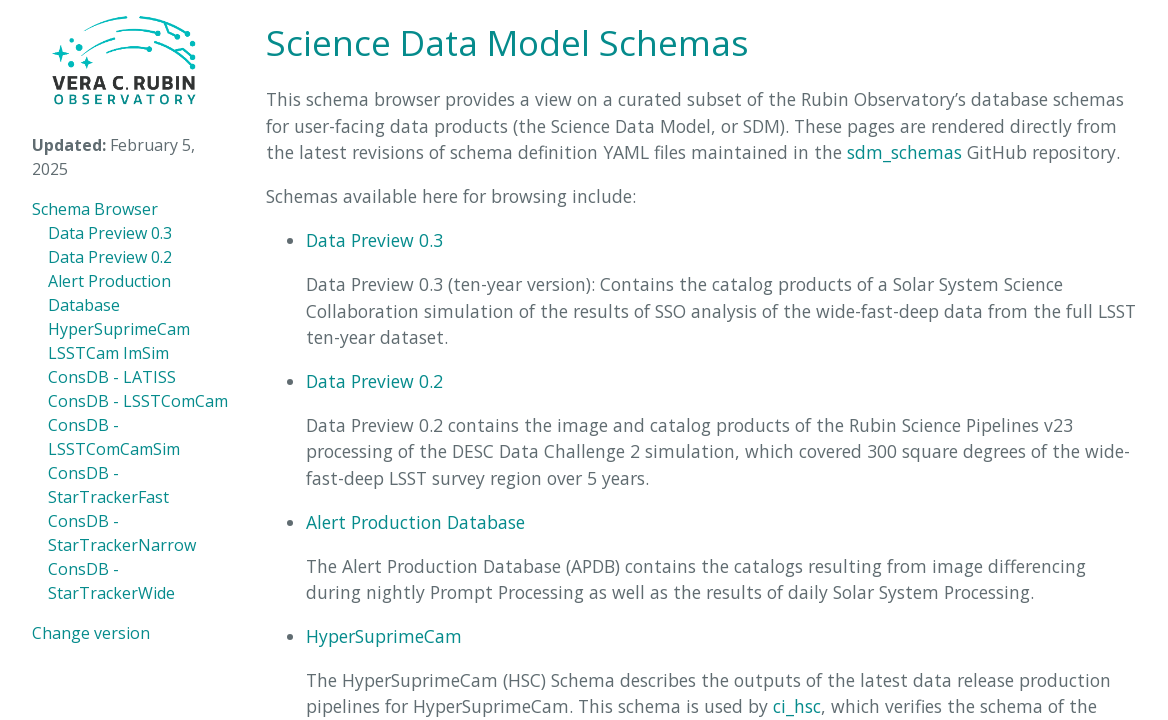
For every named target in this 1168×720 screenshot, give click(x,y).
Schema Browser (95, 209)
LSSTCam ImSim (108, 353)
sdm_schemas (904, 152)
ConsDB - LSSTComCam (138, 401)
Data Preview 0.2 (110, 257)
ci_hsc (797, 706)
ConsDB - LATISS (112, 377)
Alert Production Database (415, 522)
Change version (91, 633)
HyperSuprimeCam (119, 329)
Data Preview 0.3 (110, 233)
